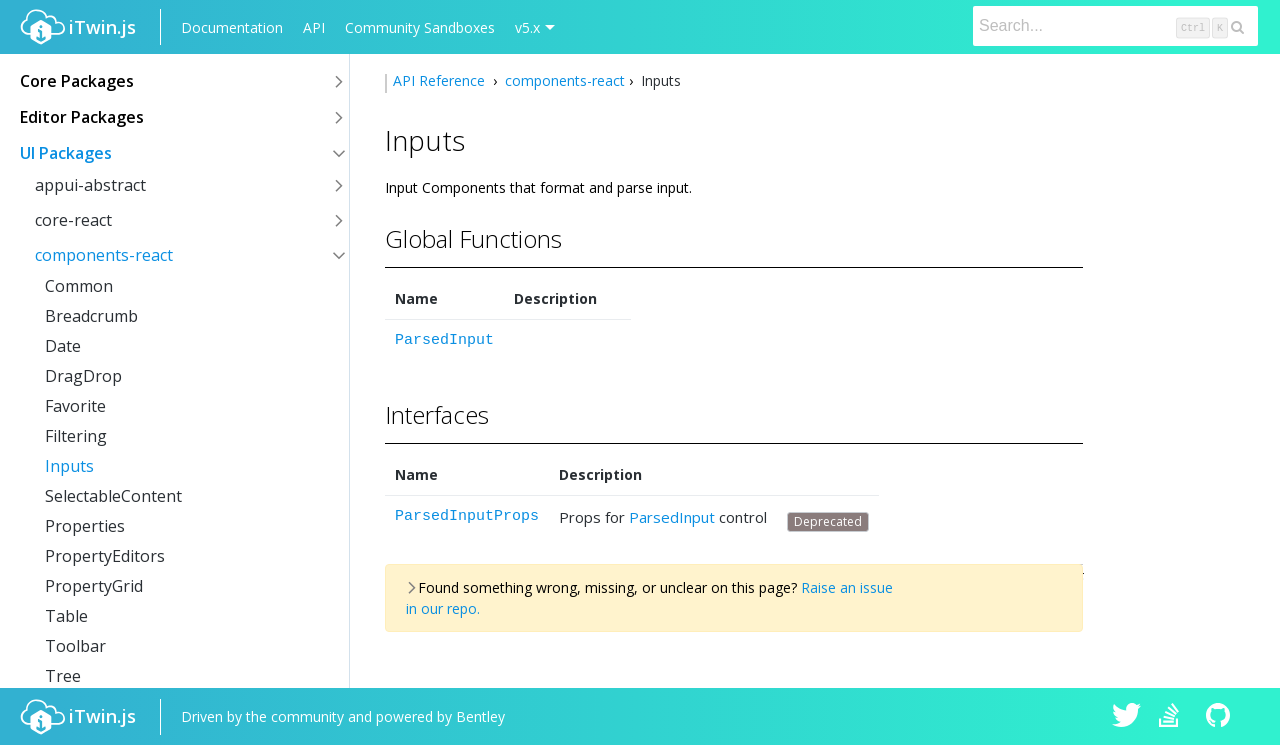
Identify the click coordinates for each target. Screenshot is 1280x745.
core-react (73, 220)
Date (63, 346)
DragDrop (83, 376)
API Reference (441, 80)
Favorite (75, 406)
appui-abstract (90, 185)
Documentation (232, 27)
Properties (85, 526)
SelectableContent (113, 496)
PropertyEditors (105, 556)
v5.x (527, 27)
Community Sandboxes (420, 27)
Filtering (76, 436)
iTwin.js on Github (1221, 717)
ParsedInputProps (467, 516)
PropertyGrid (94, 586)
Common (79, 286)
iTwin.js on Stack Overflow (1174, 717)
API (314, 27)
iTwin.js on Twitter (1127, 717)
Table (66, 616)
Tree (63, 676)
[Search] (1115, 26)
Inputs (69, 466)
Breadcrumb (91, 316)
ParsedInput (444, 340)
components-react (104, 255)
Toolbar (75, 646)
